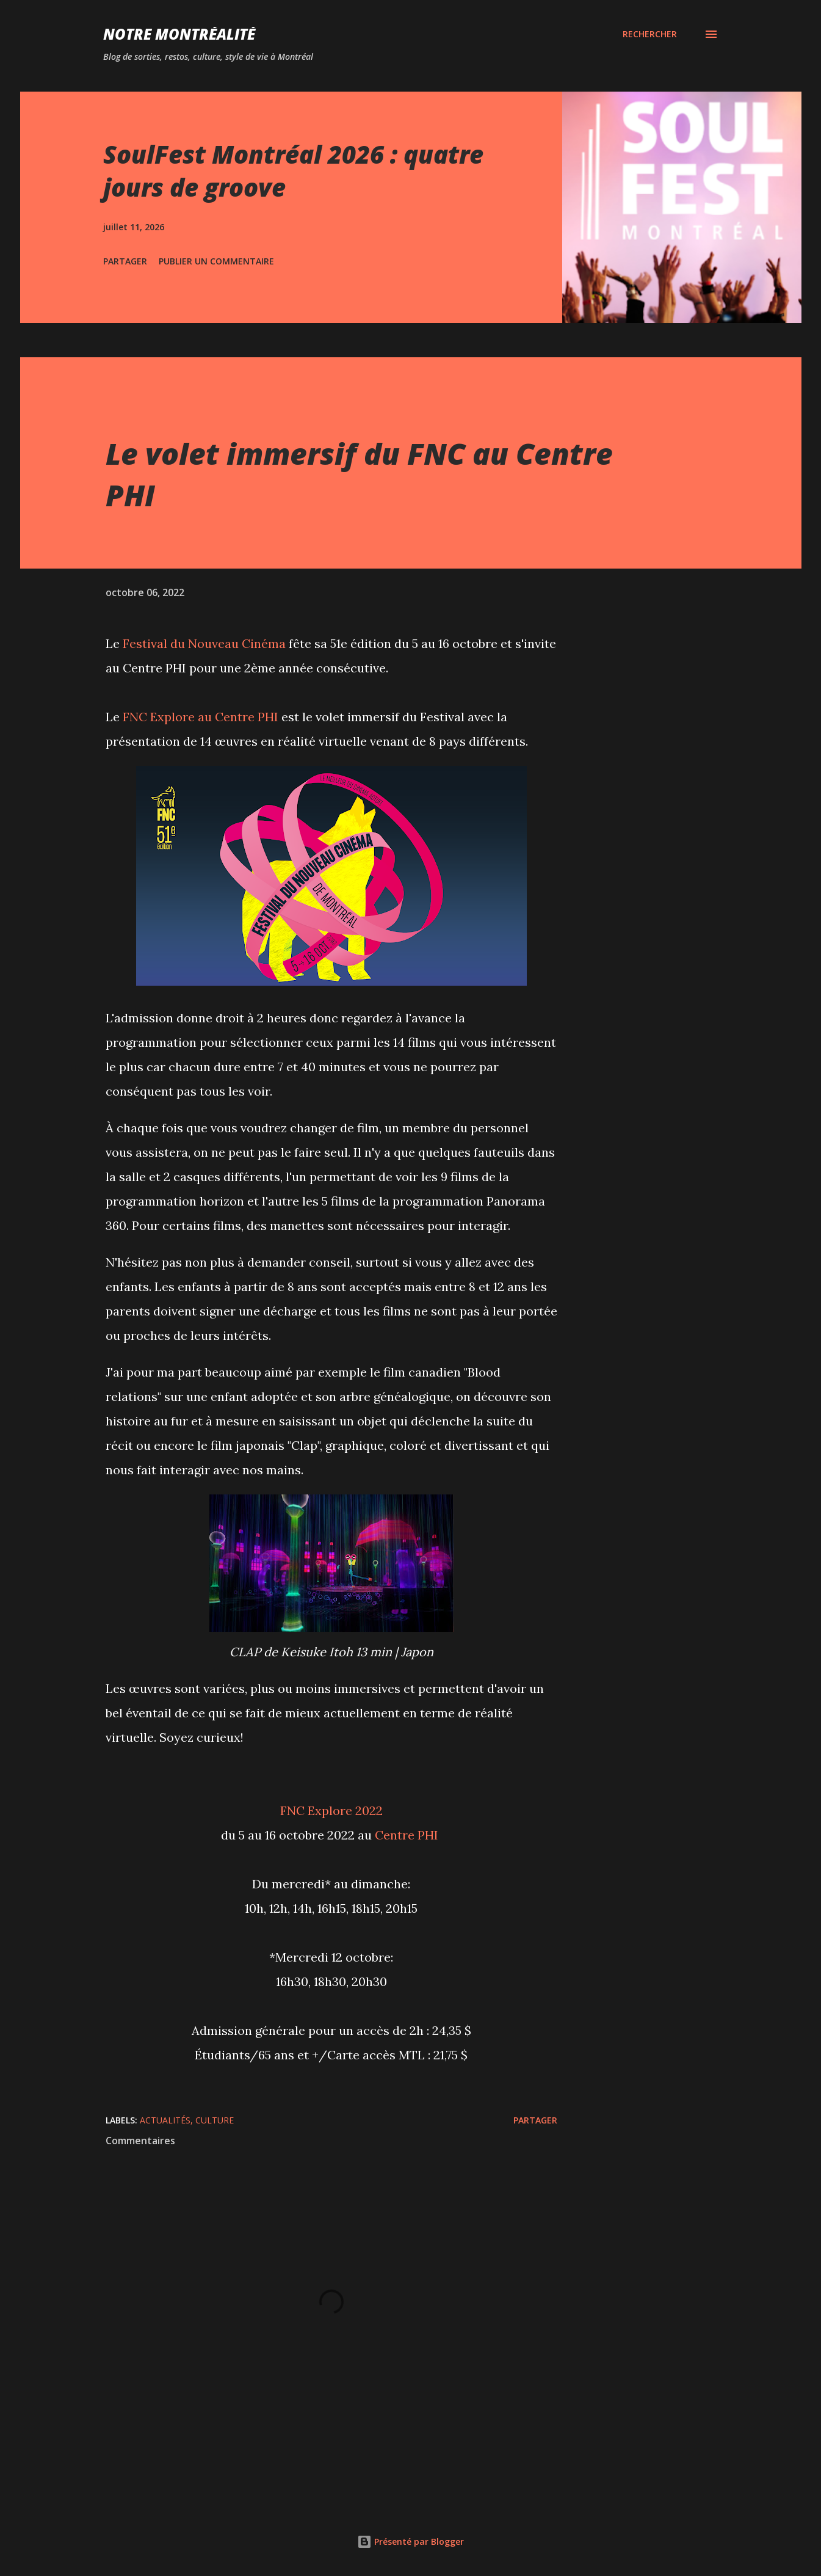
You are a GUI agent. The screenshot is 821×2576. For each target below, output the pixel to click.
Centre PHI (406, 1835)
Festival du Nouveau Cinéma (204, 643)
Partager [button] (125, 261)
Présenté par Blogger (410, 2541)
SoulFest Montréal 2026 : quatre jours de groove (293, 170)
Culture (214, 2120)
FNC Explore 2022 (331, 1810)
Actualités (165, 2120)
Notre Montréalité (179, 34)
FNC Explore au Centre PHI (200, 716)
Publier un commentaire (216, 261)
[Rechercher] (650, 34)
